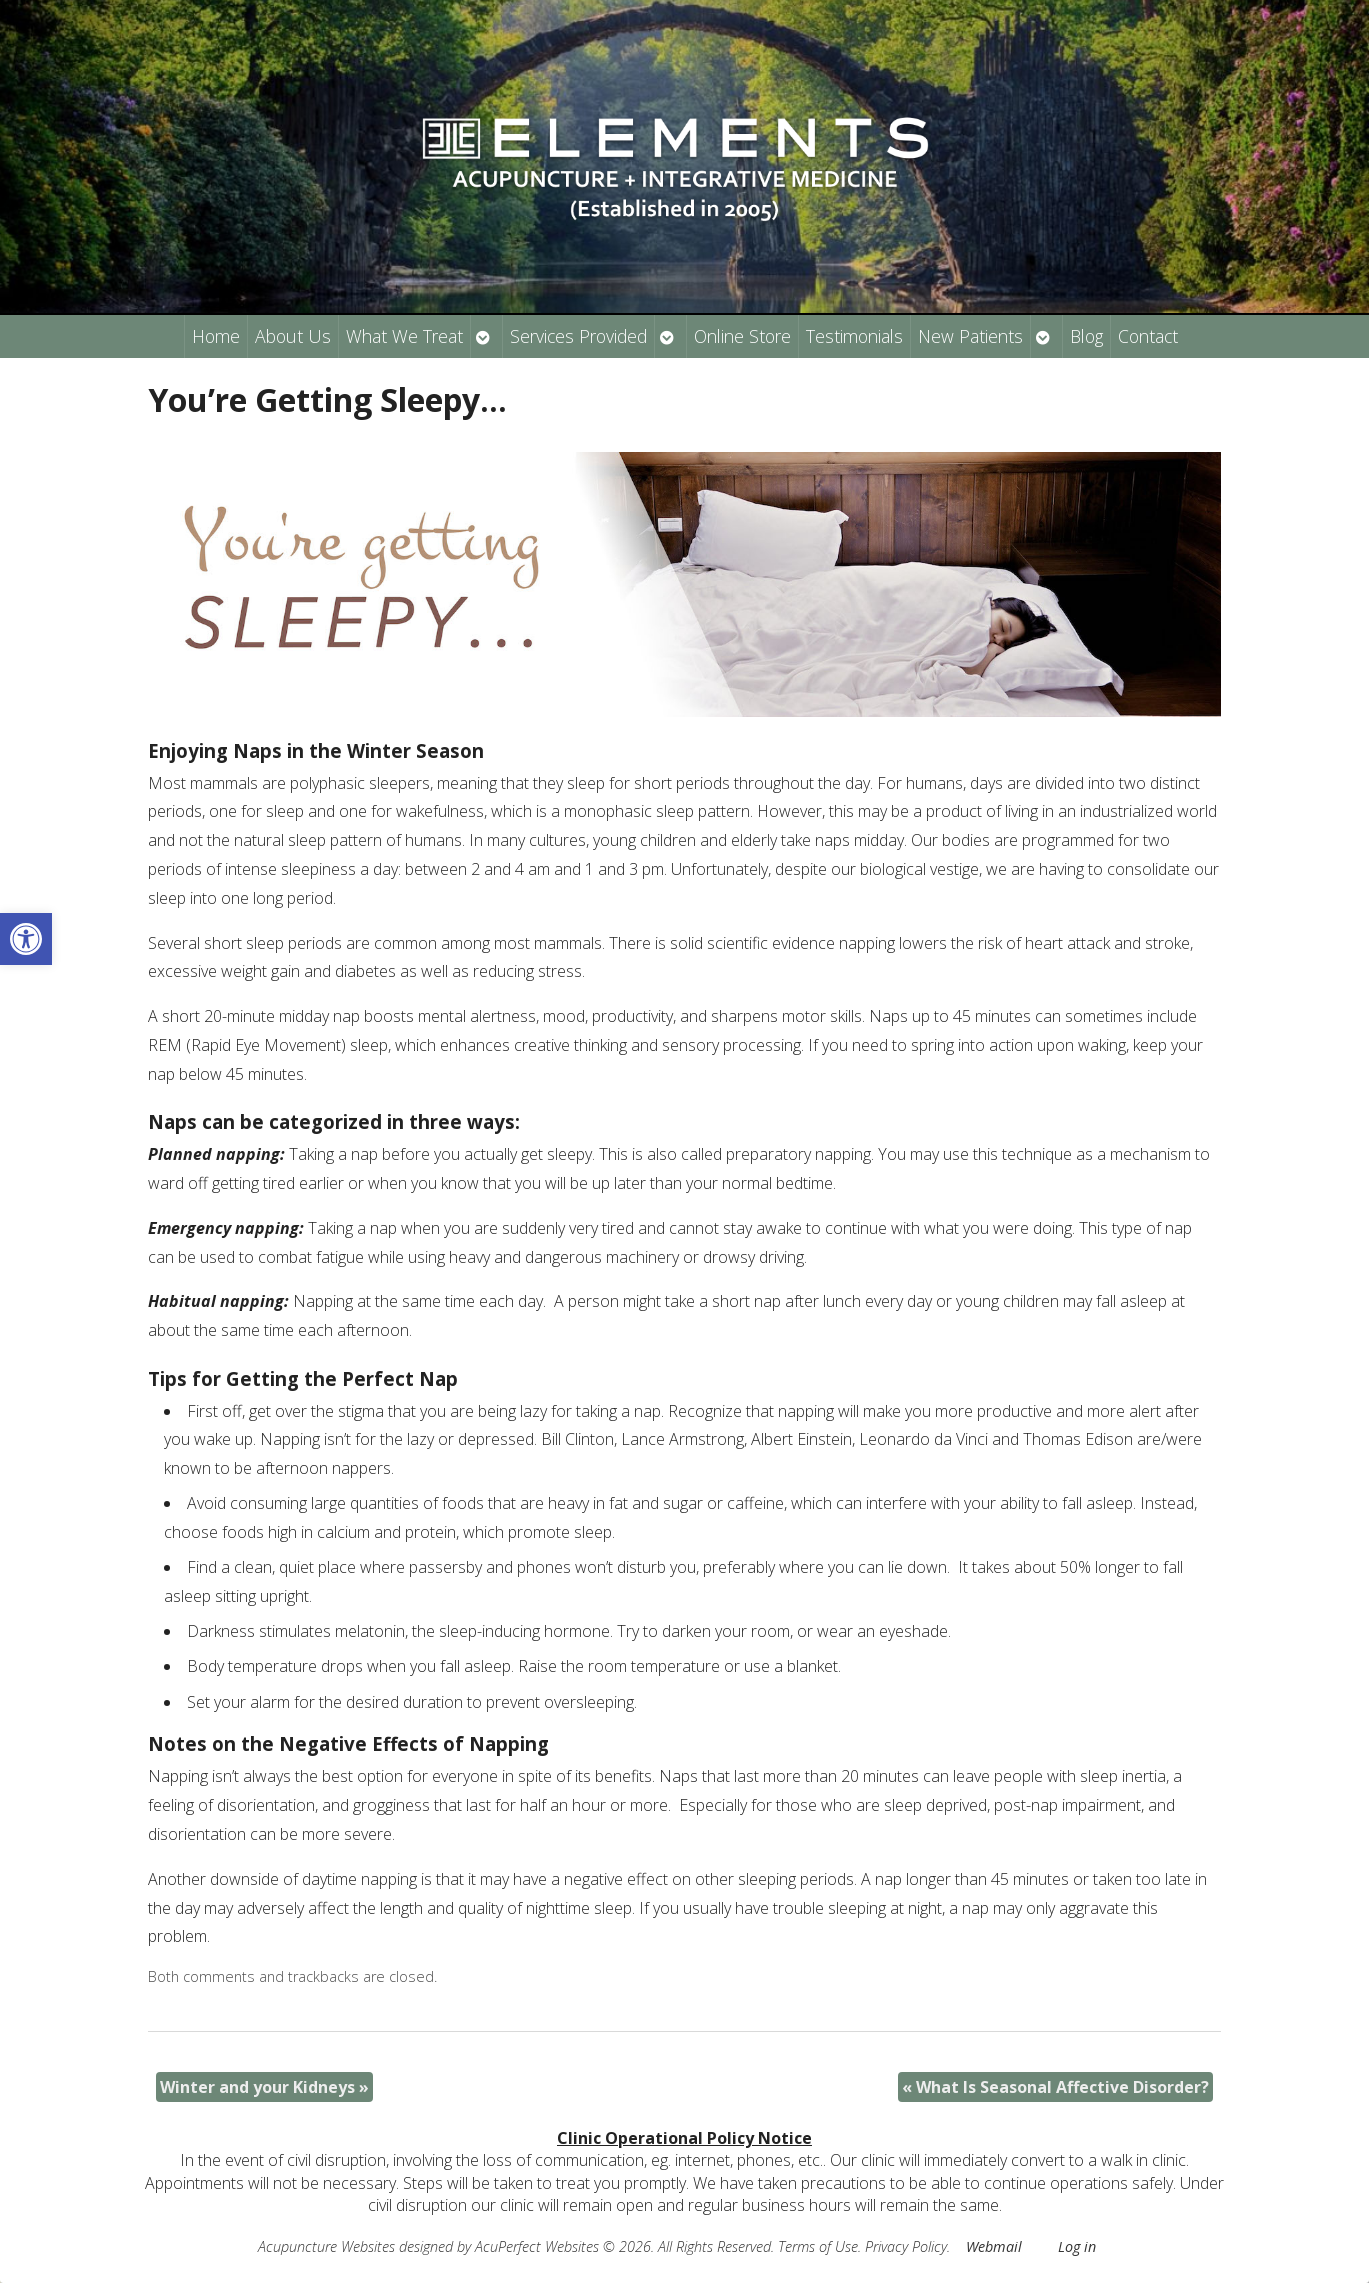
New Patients (970, 336)
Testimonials (854, 336)
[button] (26, 939)
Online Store (742, 336)
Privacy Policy (906, 2246)
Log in (1077, 2246)
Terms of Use (818, 2246)
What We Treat (404, 336)
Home (216, 336)
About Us (293, 336)
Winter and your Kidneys (264, 2087)
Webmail (994, 2246)
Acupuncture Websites (326, 2246)
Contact (1148, 336)
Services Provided (578, 336)
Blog (1086, 336)
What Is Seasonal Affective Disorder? (1055, 2087)
